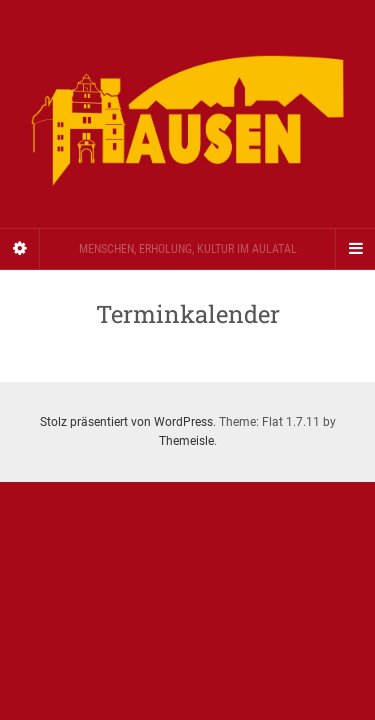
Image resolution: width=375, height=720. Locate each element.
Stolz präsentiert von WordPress (126, 422)
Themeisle (186, 441)
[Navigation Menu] (355, 249)
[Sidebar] (20, 249)
